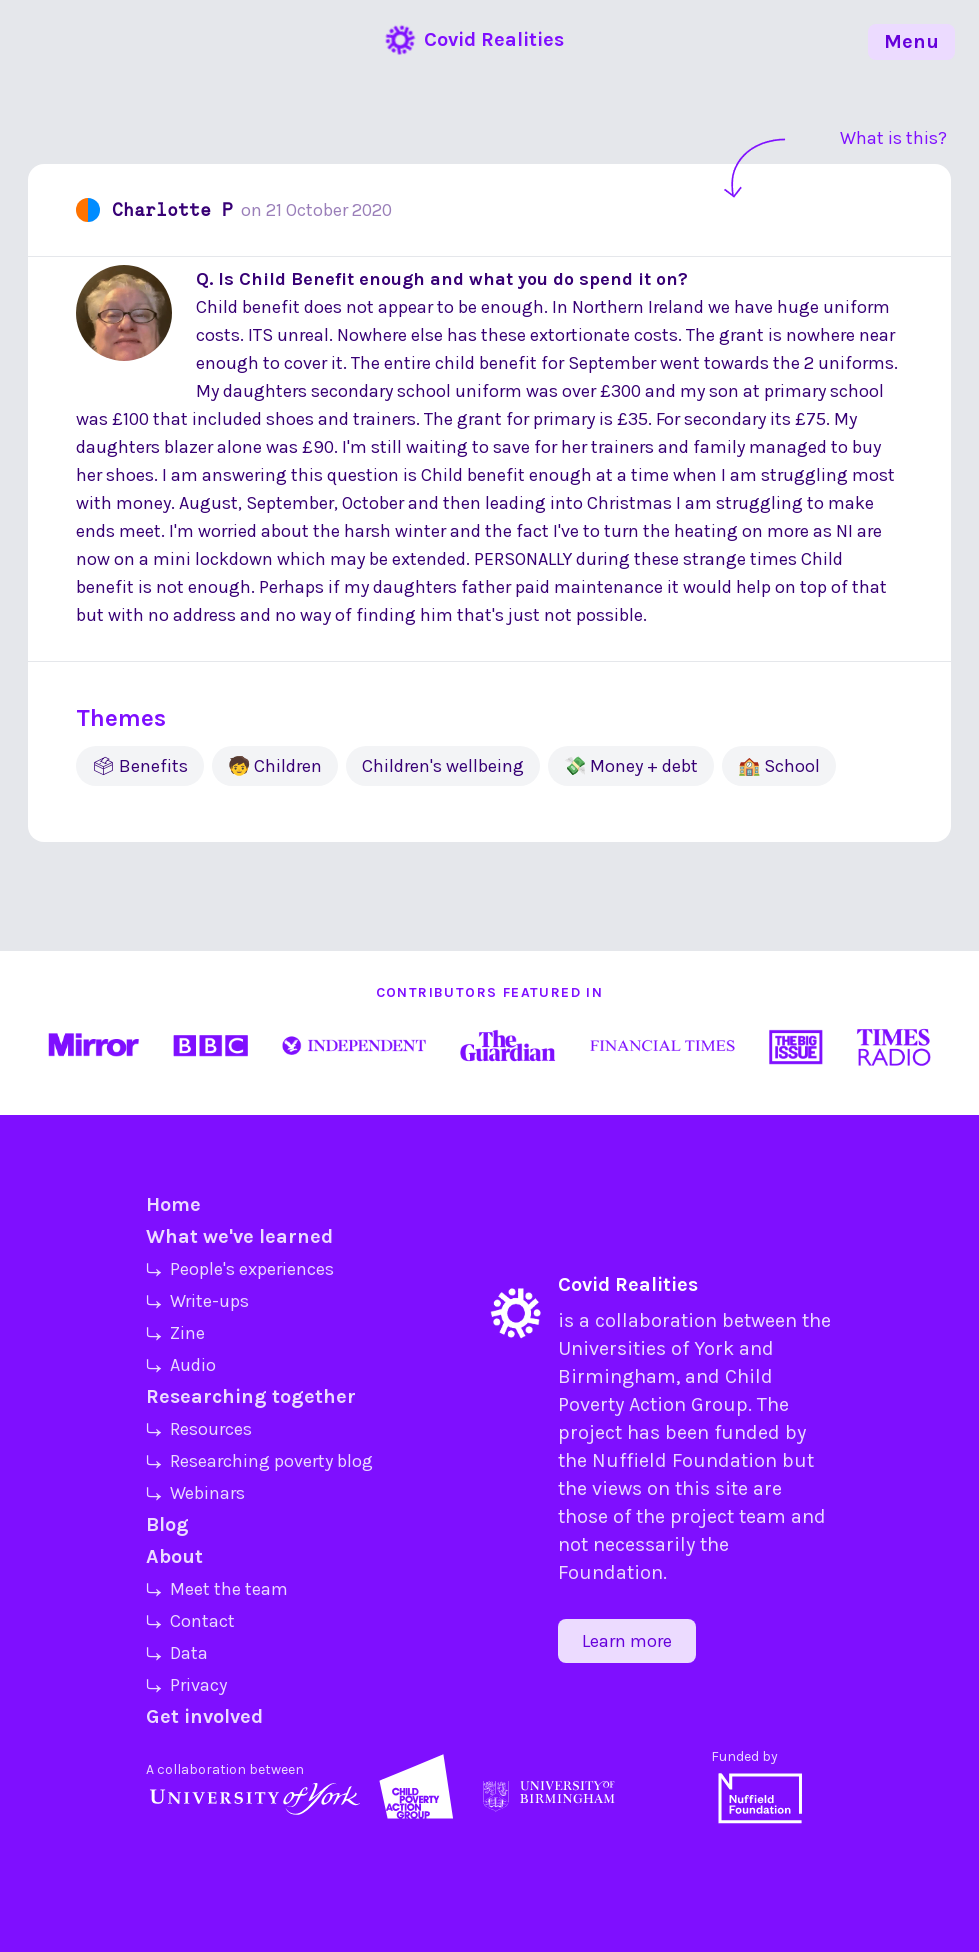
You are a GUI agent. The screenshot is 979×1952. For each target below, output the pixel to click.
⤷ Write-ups (197, 1301)
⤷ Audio (181, 1365)
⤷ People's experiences (240, 1269)
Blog (167, 1524)
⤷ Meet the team (217, 1589)
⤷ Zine (175, 1333)
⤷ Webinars (195, 1493)
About (174, 1556)
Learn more (627, 1641)
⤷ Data (177, 1653)
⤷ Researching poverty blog (259, 1461)
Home (173, 1204)
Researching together (251, 1396)
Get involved (204, 1716)
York (714, 1348)
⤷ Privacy (186, 1685)
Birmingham (617, 1376)
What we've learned (239, 1236)
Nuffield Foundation (684, 1460)
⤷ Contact (190, 1621)
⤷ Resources (199, 1429)
